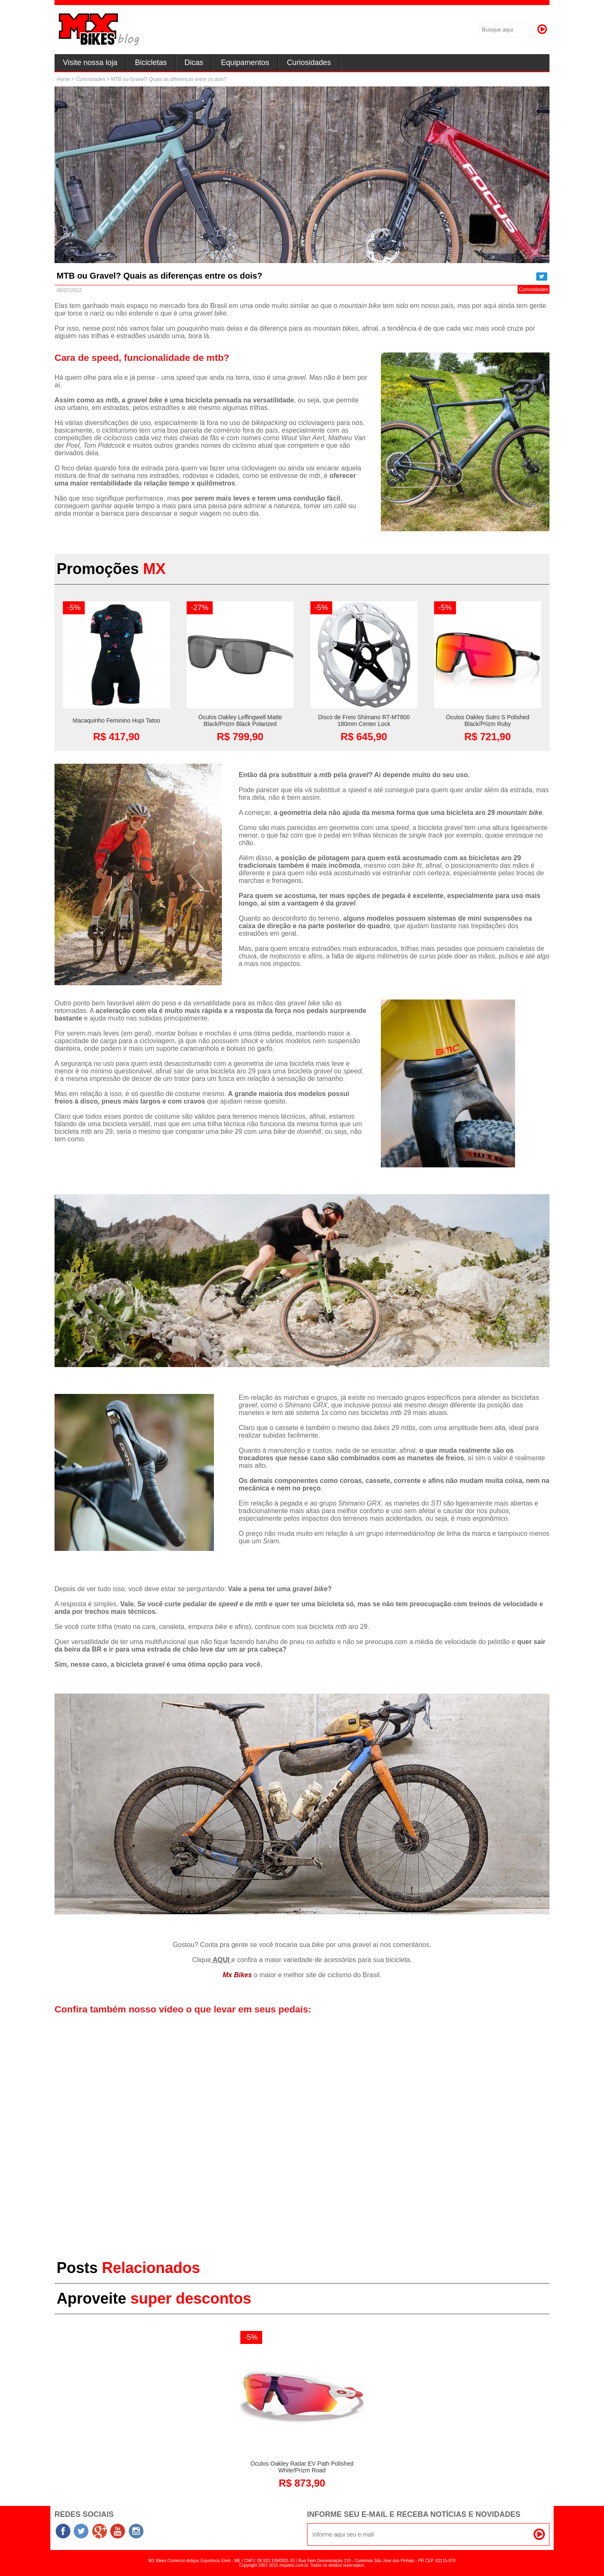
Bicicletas (151, 62)
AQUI (221, 1959)
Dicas (194, 62)
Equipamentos (245, 62)
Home (63, 79)
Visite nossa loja (90, 62)
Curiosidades (309, 62)
